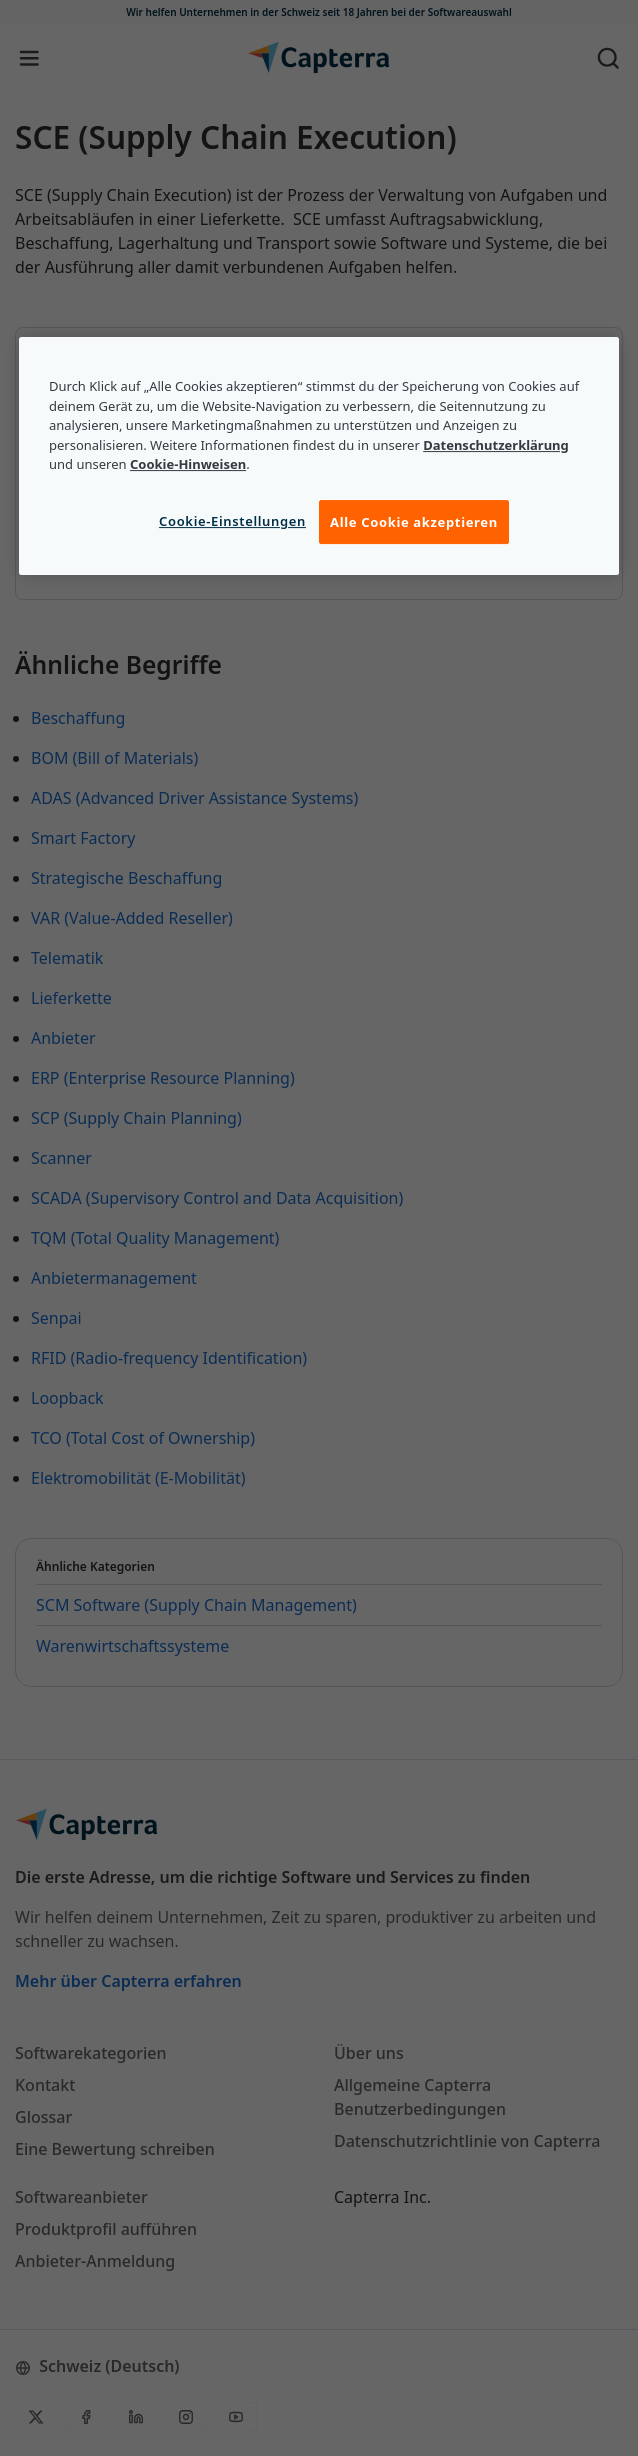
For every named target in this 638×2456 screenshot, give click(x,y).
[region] (319, 456)
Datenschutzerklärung (496, 445)
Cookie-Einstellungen (232, 521)
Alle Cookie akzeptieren (414, 522)
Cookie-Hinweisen (188, 465)
